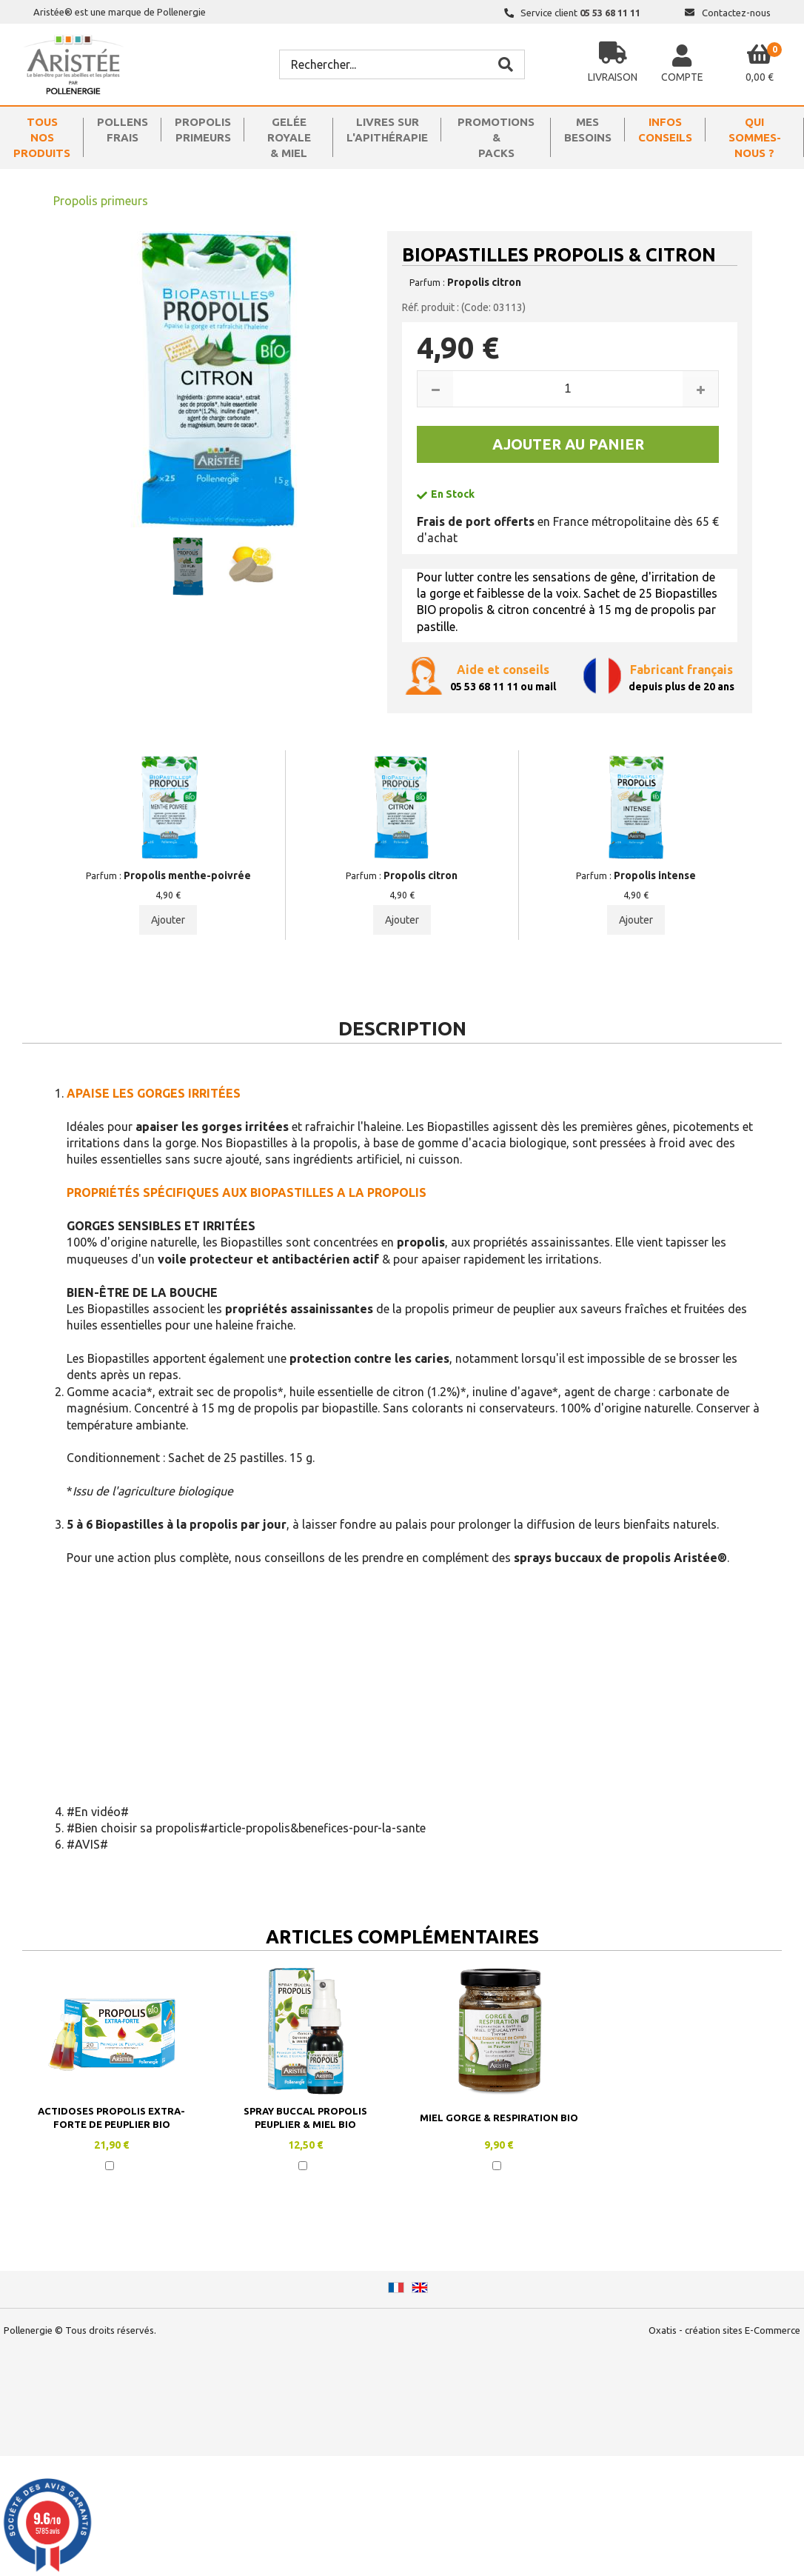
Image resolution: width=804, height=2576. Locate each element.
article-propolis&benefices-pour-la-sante (317, 1828)
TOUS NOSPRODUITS (41, 137)
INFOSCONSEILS (665, 130)
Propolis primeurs (100, 200)
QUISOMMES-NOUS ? (754, 137)
